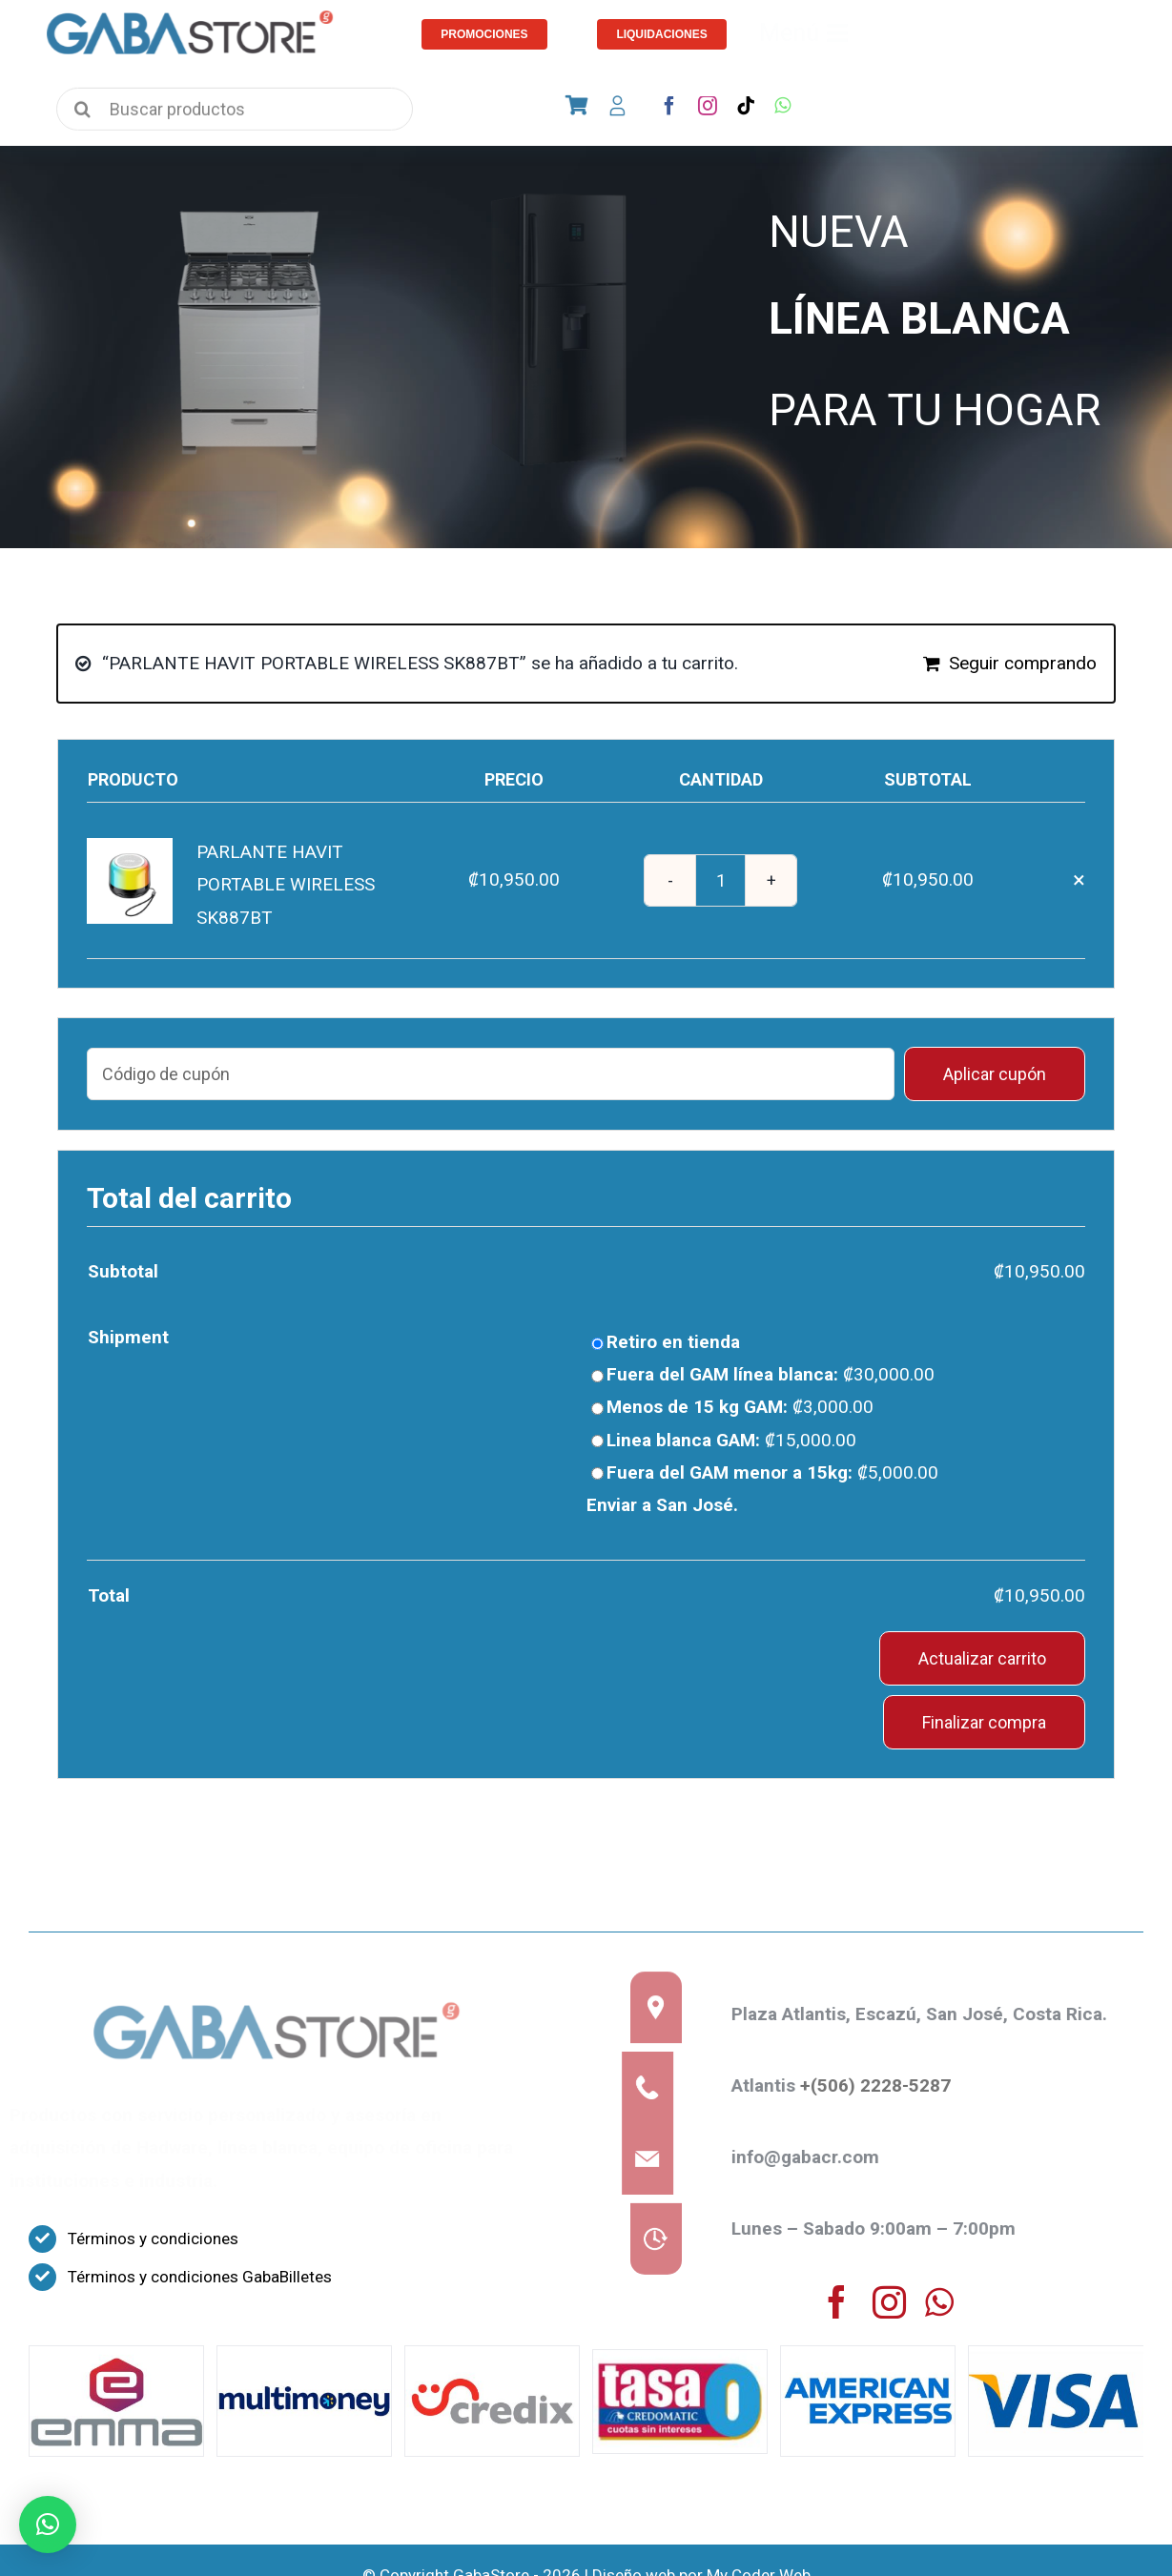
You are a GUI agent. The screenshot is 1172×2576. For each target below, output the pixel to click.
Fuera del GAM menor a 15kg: (772, 1472)
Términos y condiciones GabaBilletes (200, 2276)
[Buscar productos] (234, 114)
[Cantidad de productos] (720, 880)
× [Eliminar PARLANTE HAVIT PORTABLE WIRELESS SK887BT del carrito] (1079, 880)
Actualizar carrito (982, 1658)
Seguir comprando (1023, 663)
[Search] (82, 110)
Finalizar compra (984, 1722)
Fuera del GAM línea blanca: (771, 1374)
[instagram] (707, 105)
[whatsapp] (782, 105)
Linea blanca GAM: (731, 1440)
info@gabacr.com (814, 2157)
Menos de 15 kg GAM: (740, 1407)
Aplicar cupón (994, 1074)
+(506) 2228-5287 (884, 2085)
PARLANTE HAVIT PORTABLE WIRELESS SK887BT (285, 884)
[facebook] (669, 105)
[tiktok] (745, 105)
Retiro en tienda (673, 1342)
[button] (47, 2524)
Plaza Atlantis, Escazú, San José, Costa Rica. (928, 2014)
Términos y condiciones (153, 2238)
